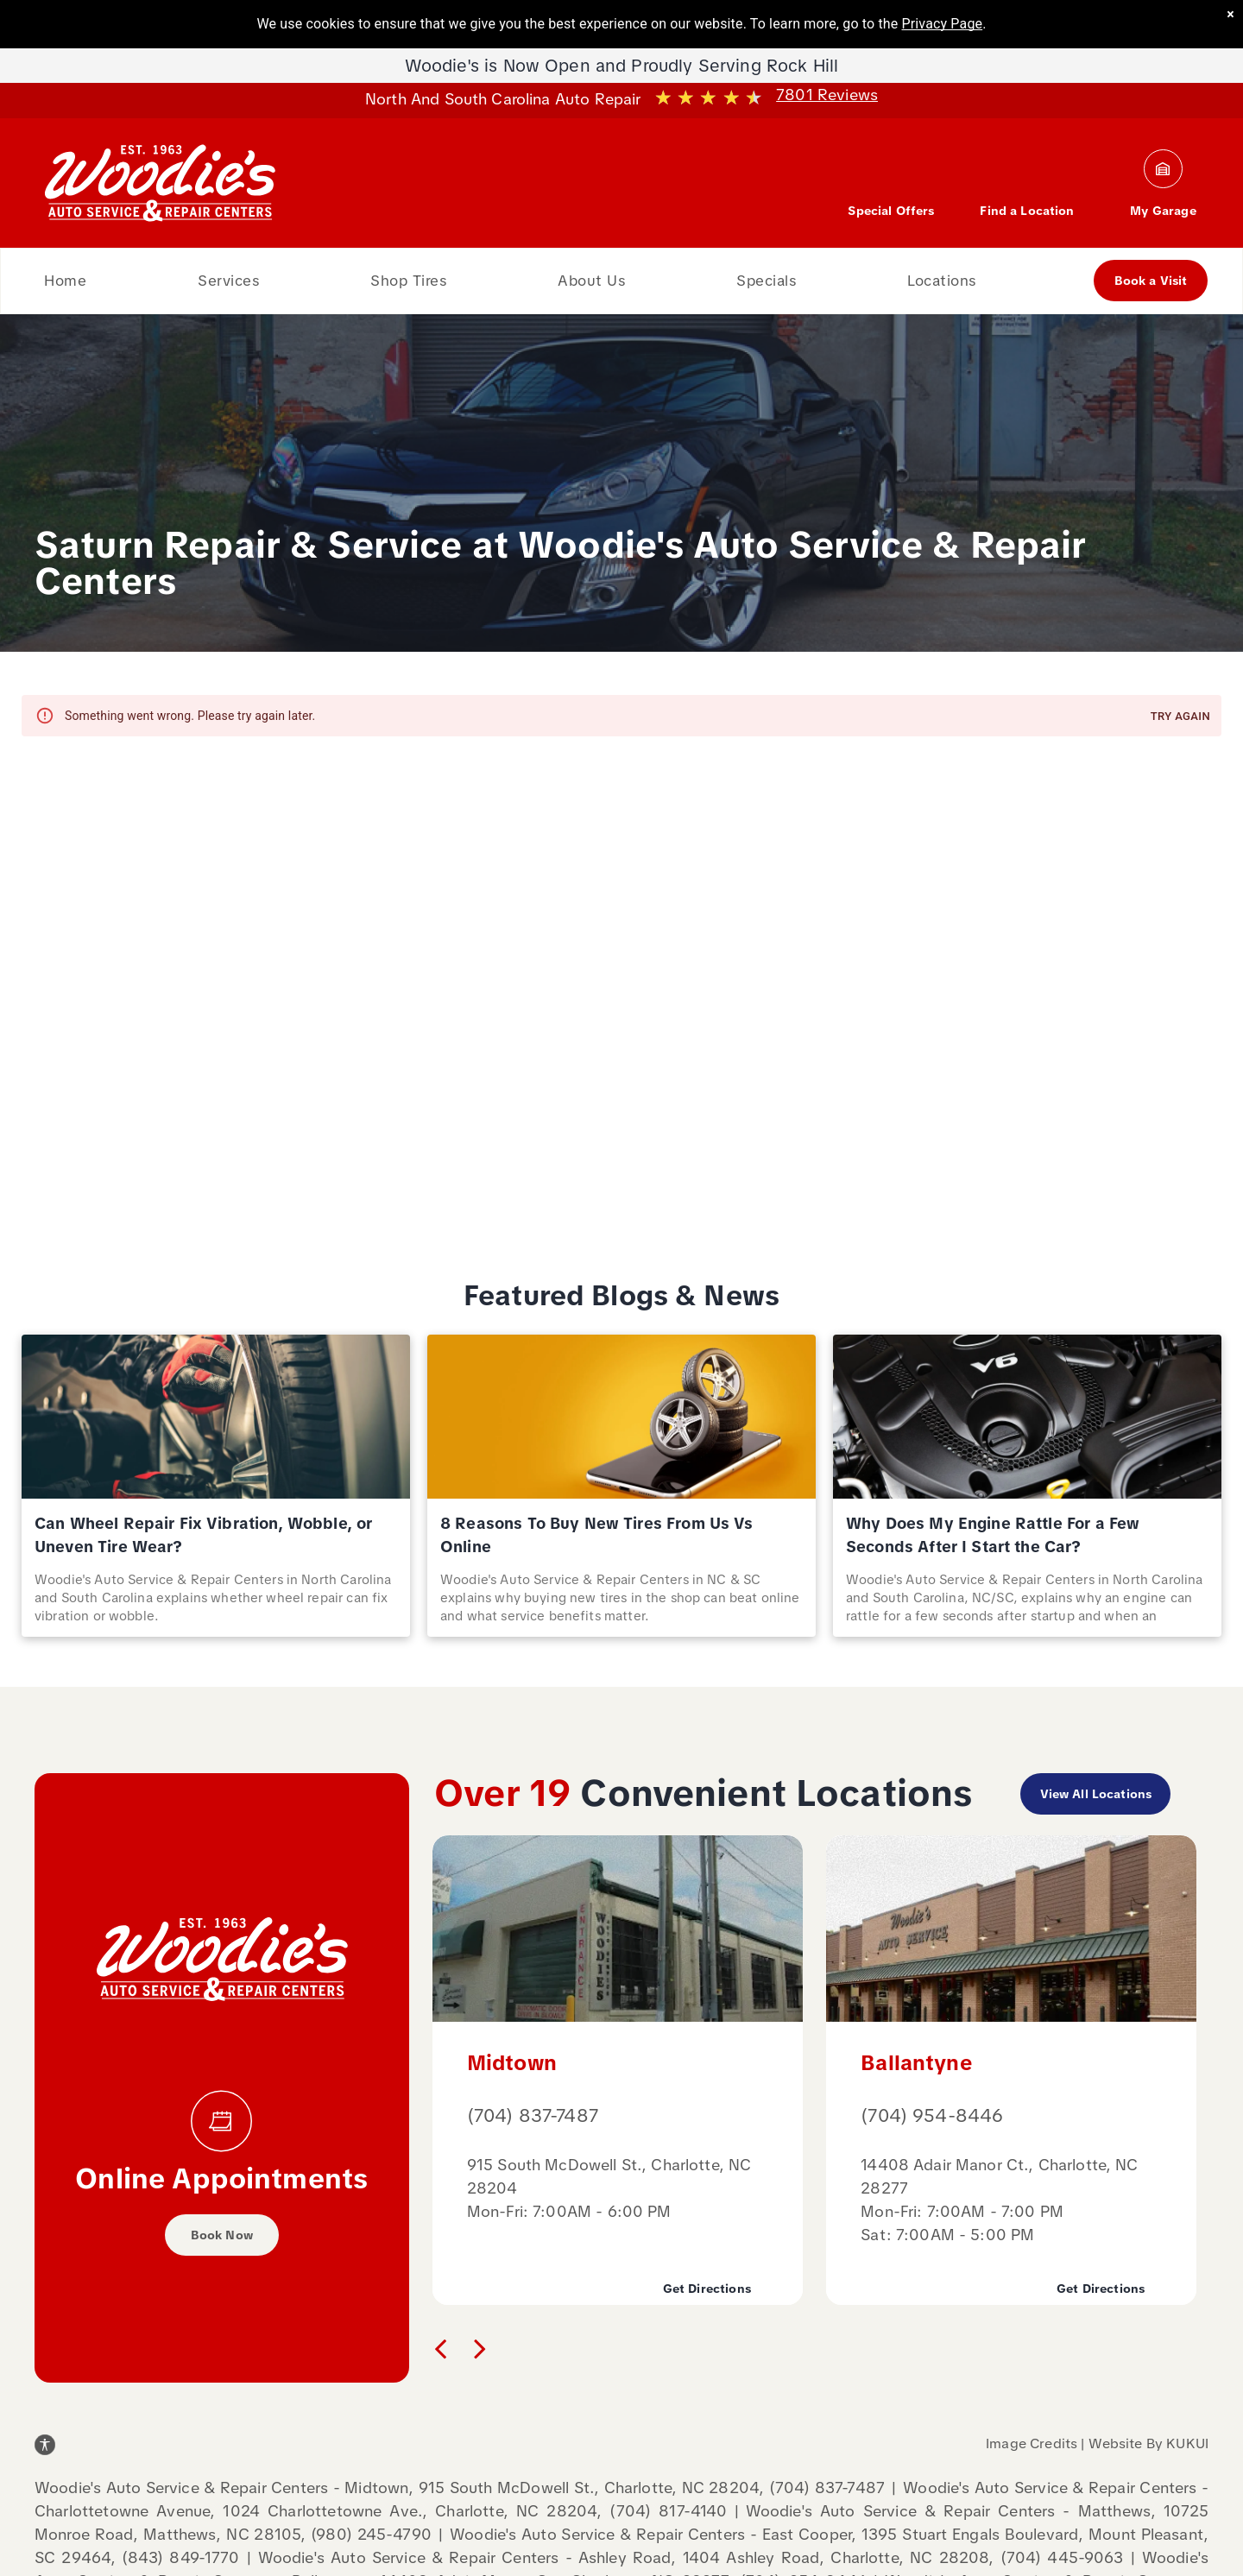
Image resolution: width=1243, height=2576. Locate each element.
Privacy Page (942, 24)
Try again (1180, 717)
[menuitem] (65, 280)
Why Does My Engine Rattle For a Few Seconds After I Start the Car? (992, 1534)
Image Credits (1031, 2443)
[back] (440, 2348)
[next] (480, 2348)
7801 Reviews (827, 94)
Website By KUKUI (1148, 2443)
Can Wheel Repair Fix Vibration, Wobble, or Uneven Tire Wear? (203, 1534)
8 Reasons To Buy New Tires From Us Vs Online (597, 1534)
